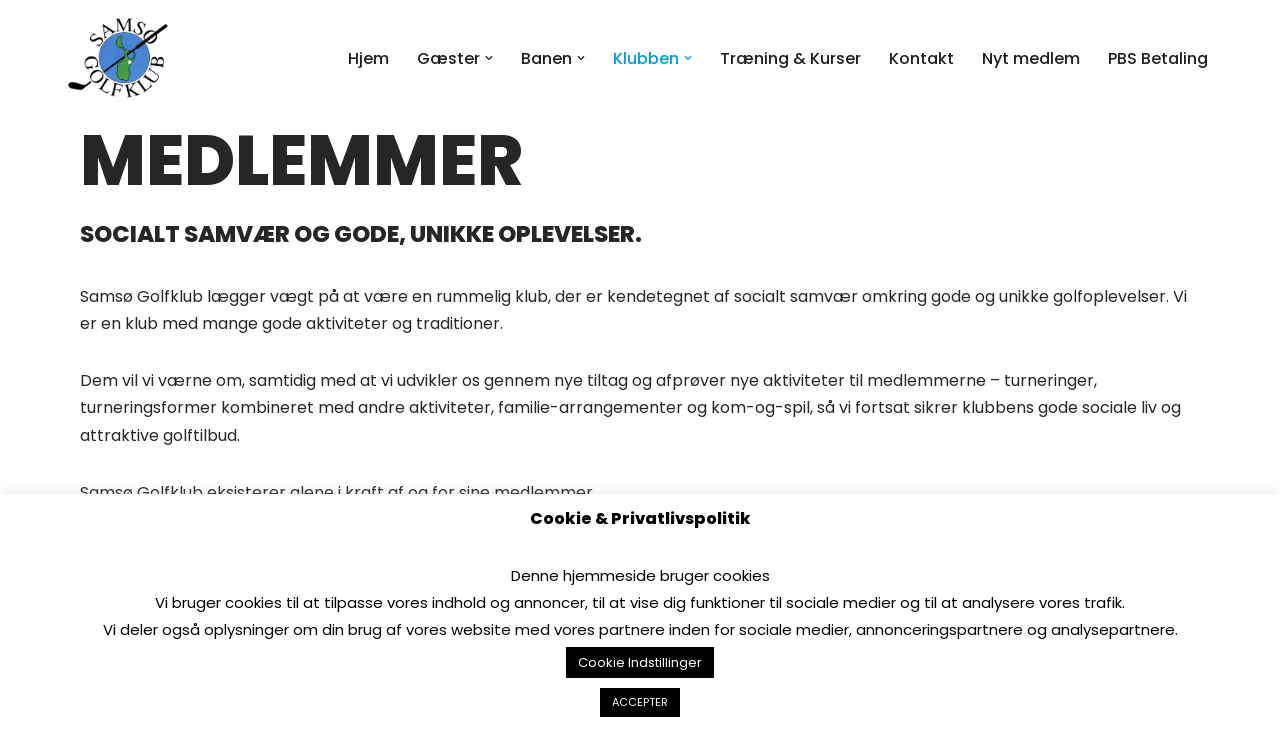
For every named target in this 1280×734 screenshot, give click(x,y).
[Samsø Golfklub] (123, 58)
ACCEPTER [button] (640, 702)
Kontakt (921, 58)
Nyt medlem (1031, 58)
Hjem (368, 58)
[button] (489, 58)
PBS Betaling (1158, 58)
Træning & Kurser (790, 58)
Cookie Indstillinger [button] (640, 662)
